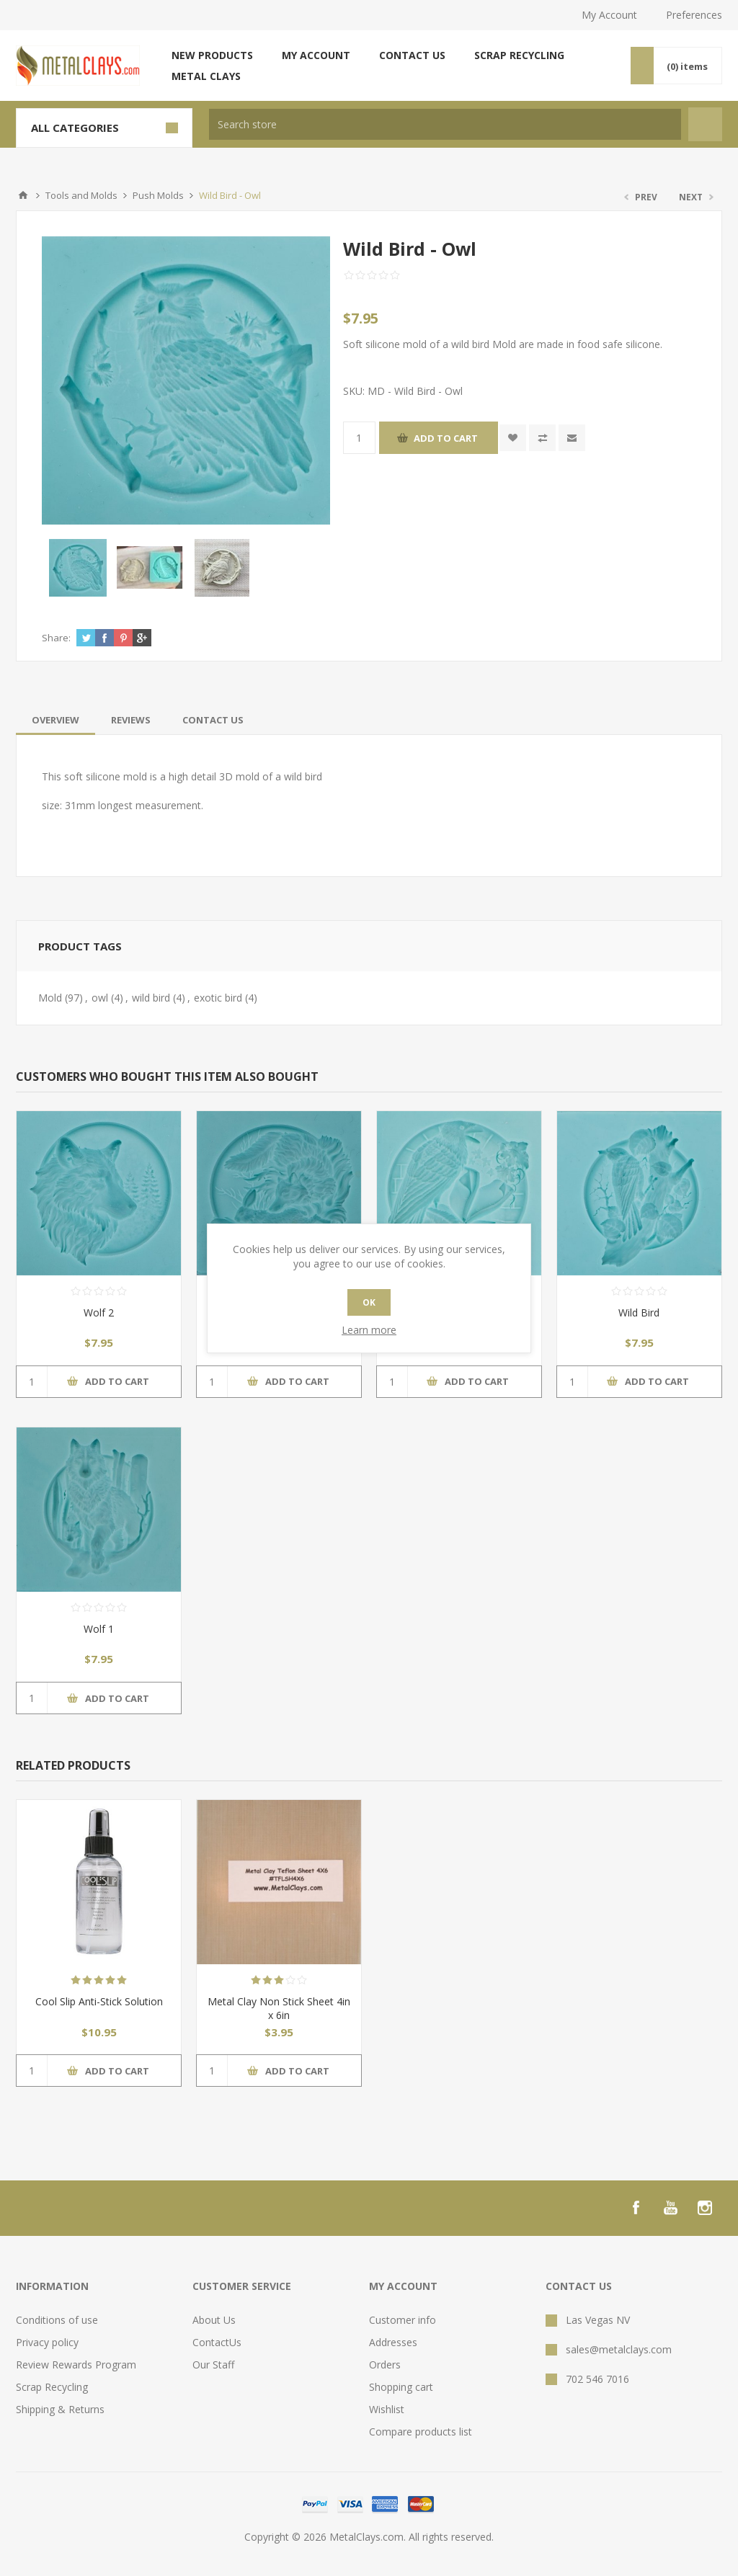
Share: (56, 637)
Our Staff (213, 2364)
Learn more (369, 1330)
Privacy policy (47, 2342)
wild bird (151, 997)
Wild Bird (638, 1312)
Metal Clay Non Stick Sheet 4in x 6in (279, 2008)
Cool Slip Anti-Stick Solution (99, 2001)
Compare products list (420, 2431)
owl (100, 997)
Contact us (412, 55)
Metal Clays (206, 76)
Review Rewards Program (76, 2364)
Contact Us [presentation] (213, 719)
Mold (50, 997)
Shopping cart (401, 2387)
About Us (214, 2320)
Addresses (393, 2342)
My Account (609, 15)
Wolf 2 (99, 1312)
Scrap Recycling (519, 55)
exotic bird (218, 997)
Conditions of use (57, 2320)
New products (212, 55)
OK (369, 1302)
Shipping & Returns (60, 2409)
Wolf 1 (99, 1629)
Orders (385, 2364)
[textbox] (445, 124)
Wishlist (386, 2409)
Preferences (694, 15)
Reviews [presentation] (131, 719)
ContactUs (216, 2342)
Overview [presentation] (55, 719)
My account (316, 55)
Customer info (402, 2320)
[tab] (55, 720)
